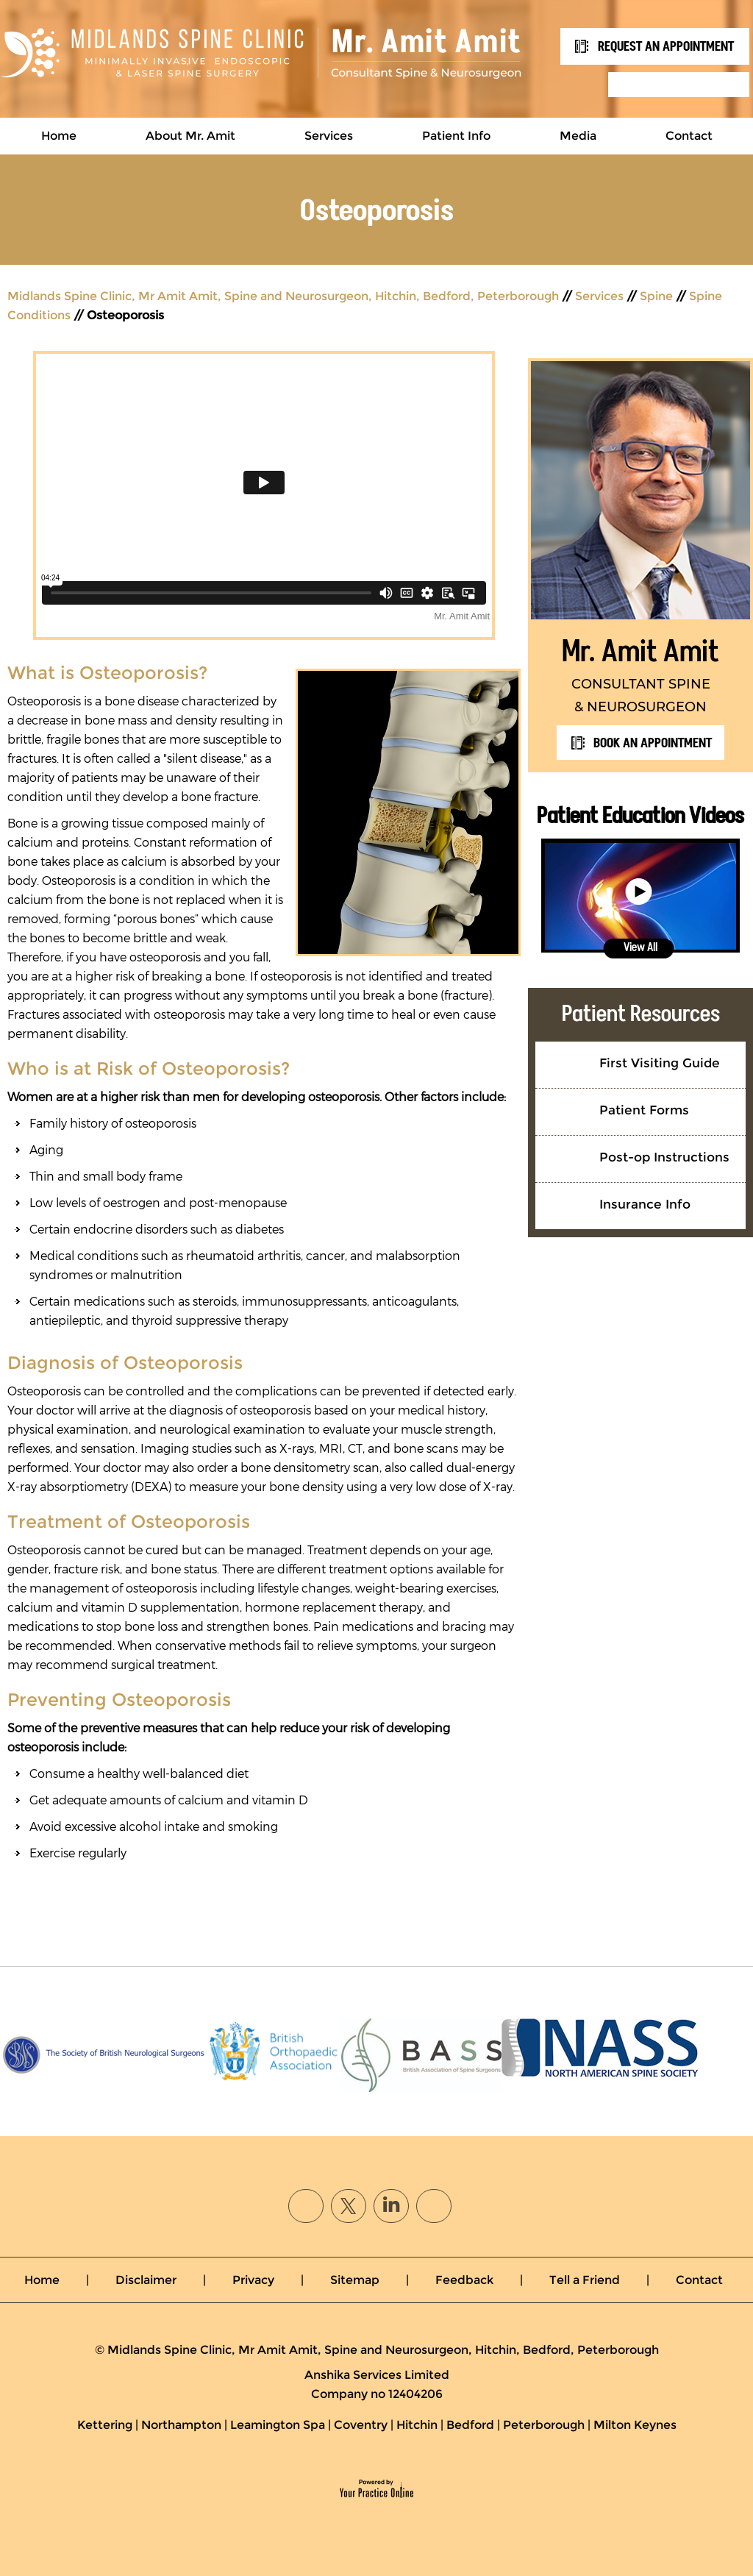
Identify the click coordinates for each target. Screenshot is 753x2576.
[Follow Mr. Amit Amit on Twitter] (348, 2204)
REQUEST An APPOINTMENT (666, 46)
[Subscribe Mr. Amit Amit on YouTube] (433, 2204)
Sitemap (354, 2280)
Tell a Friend (584, 2280)
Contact (689, 136)
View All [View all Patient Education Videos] (640, 947)
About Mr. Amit (190, 136)
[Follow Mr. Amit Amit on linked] (391, 2204)
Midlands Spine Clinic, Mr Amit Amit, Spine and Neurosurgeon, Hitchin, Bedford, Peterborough (283, 296)
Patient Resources (641, 1012)
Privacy (253, 2280)
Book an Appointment (652, 743)
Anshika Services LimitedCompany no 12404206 (376, 2384)
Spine (656, 296)
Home (58, 136)
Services (328, 136)
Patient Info (456, 136)
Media (578, 136)
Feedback (464, 2280)
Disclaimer (145, 2280)
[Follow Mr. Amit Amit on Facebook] (309, 2204)
